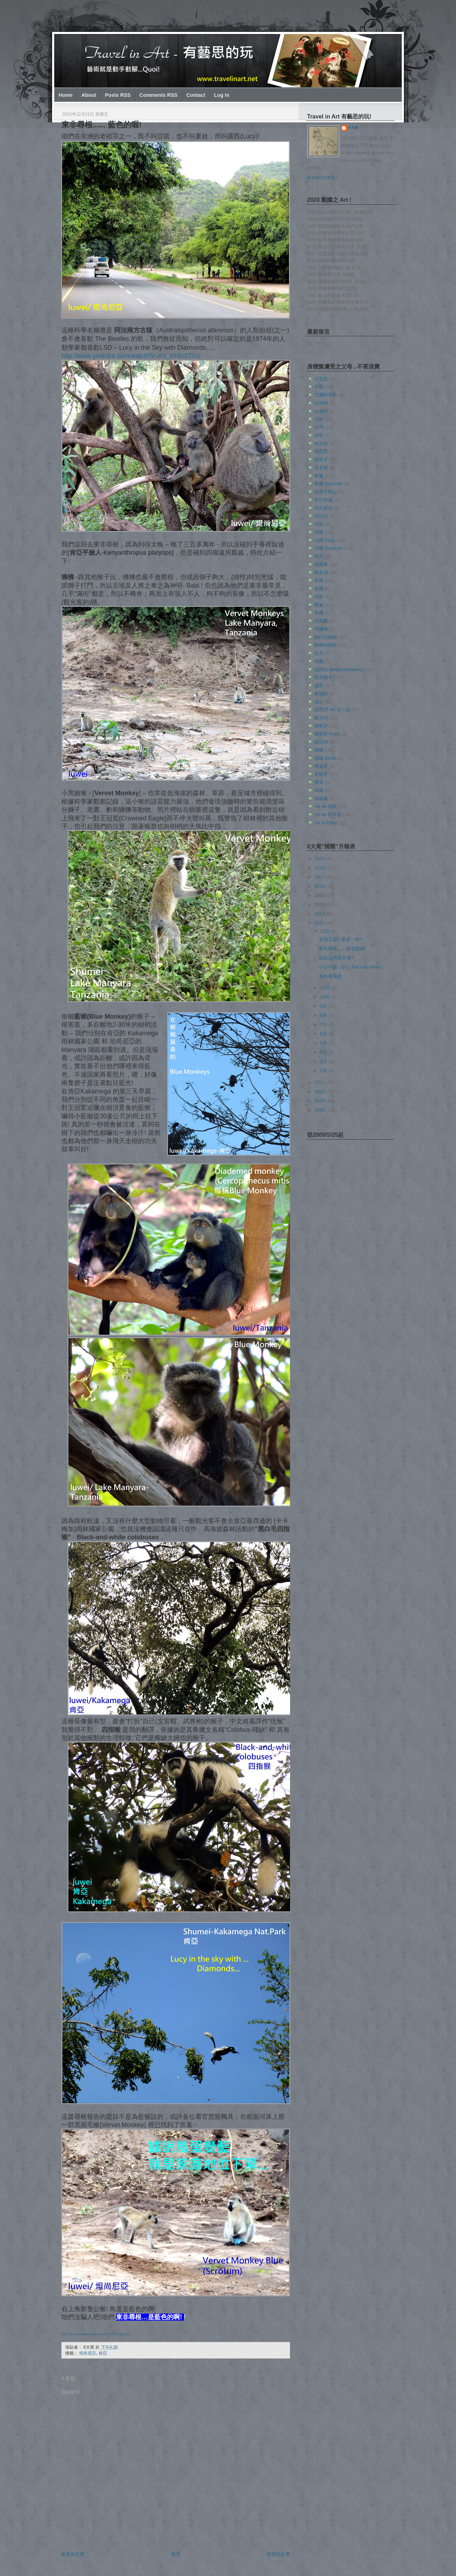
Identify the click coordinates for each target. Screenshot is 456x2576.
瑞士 (318, 701)
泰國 (318, 612)
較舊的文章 (278, 2554)
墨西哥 (321, 774)
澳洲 (318, 782)
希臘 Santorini (328, 483)
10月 (325, 996)
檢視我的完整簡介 (323, 177)
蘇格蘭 (321, 798)
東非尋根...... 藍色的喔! (101, 124)
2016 (320, 886)
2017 (320, 877)
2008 (320, 1110)
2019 (320, 858)
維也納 (321, 741)
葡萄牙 (321, 726)
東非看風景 (330, 976)
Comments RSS (158, 95)
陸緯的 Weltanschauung (338, 669)
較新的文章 (72, 2554)
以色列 (321, 411)
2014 (320, 904)
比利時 (321, 403)
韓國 (318, 790)
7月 (324, 1024)
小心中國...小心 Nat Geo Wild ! (350, 967)
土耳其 (321, 379)
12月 (325, 931)
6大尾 (353, 128)
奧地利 (321, 693)
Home (66, 95)
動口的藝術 (325, 637)
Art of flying (325, 822)
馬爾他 (321, 629)
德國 (318, 750)
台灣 (318, 427)
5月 (324, 1043)
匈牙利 (321, 443)
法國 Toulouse (328, 548)
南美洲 (321, 572)
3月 (324, 1061)
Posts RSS (117, 95)
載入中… (316, 344)
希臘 (318, 475)
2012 (320, 923)
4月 (324, 1052)
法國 (318, 532)
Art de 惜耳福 (327, 814)
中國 (318, 386)
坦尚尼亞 (87, 2353)
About (89, 95)
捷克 (318, 653)
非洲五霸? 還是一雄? (340, 939)
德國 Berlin (325, 758)
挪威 (318, 605)
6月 (324, 1033)
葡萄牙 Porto (327, 734)
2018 (320, 867)
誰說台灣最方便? (336, 957)
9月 (324, 1006)
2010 (320, 1091)
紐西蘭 (321, 621)
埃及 (318, 596)
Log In (221, 95)
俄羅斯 (321, 564)
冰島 (318, 435)
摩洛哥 (321, 766)
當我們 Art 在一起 (332, 709)
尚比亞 (321, 516)
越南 (318, 685)
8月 (324, 1015)
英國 (318, 588)
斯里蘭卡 (323, 677)
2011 (320, 1082)
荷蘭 (318, 661)
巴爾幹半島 (325, 395)
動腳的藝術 (325, 645)
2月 (324, 1070)
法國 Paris (324, 540)
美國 (318, 580)
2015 (320, 895)
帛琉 (318, 524)
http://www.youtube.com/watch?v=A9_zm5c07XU (131, 355)
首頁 (175, 2554)
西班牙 (321, 459)
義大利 (321, 717)
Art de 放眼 (325, 806)
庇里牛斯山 (325, 491)
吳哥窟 (321, 467)
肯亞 (103, 2353)
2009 (320, 1100)
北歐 (318, 419)
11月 (325, 987)
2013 (320, 913)
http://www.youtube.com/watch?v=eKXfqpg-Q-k (96, 2334)
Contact (196, 95)
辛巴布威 (323, 500)
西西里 (321, 451)
